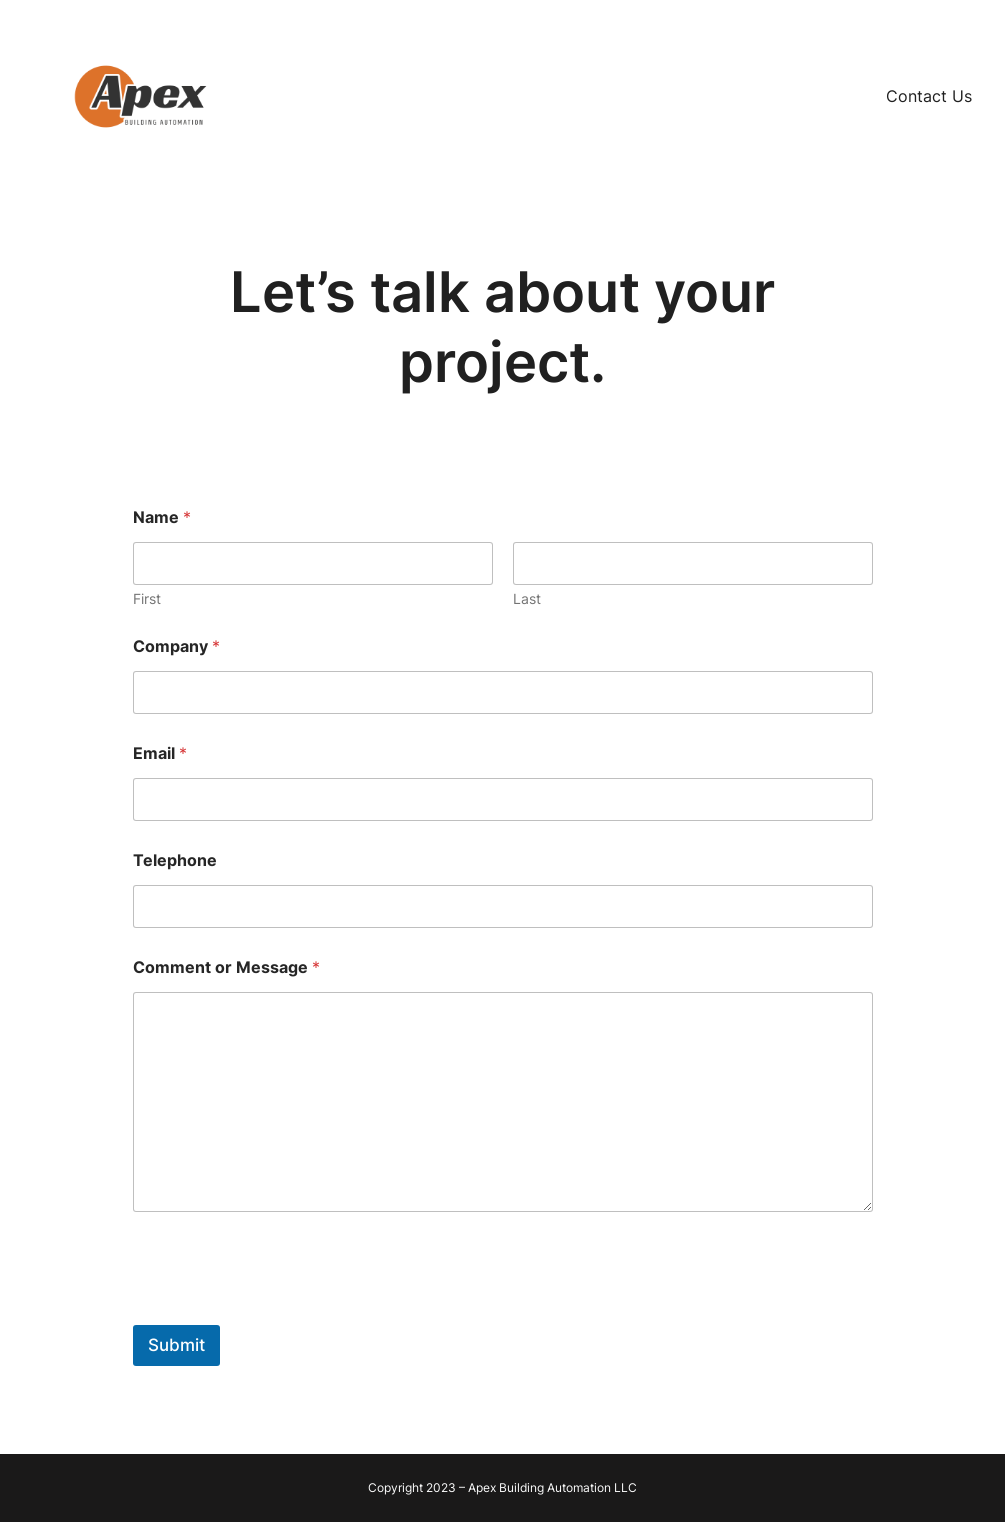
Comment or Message (226, 967)
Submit (176, 1345)
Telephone (175, 860)
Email (160, 753)
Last (527, 598)
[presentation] (285, 1312)
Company (176, 646)
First (147, 598)
